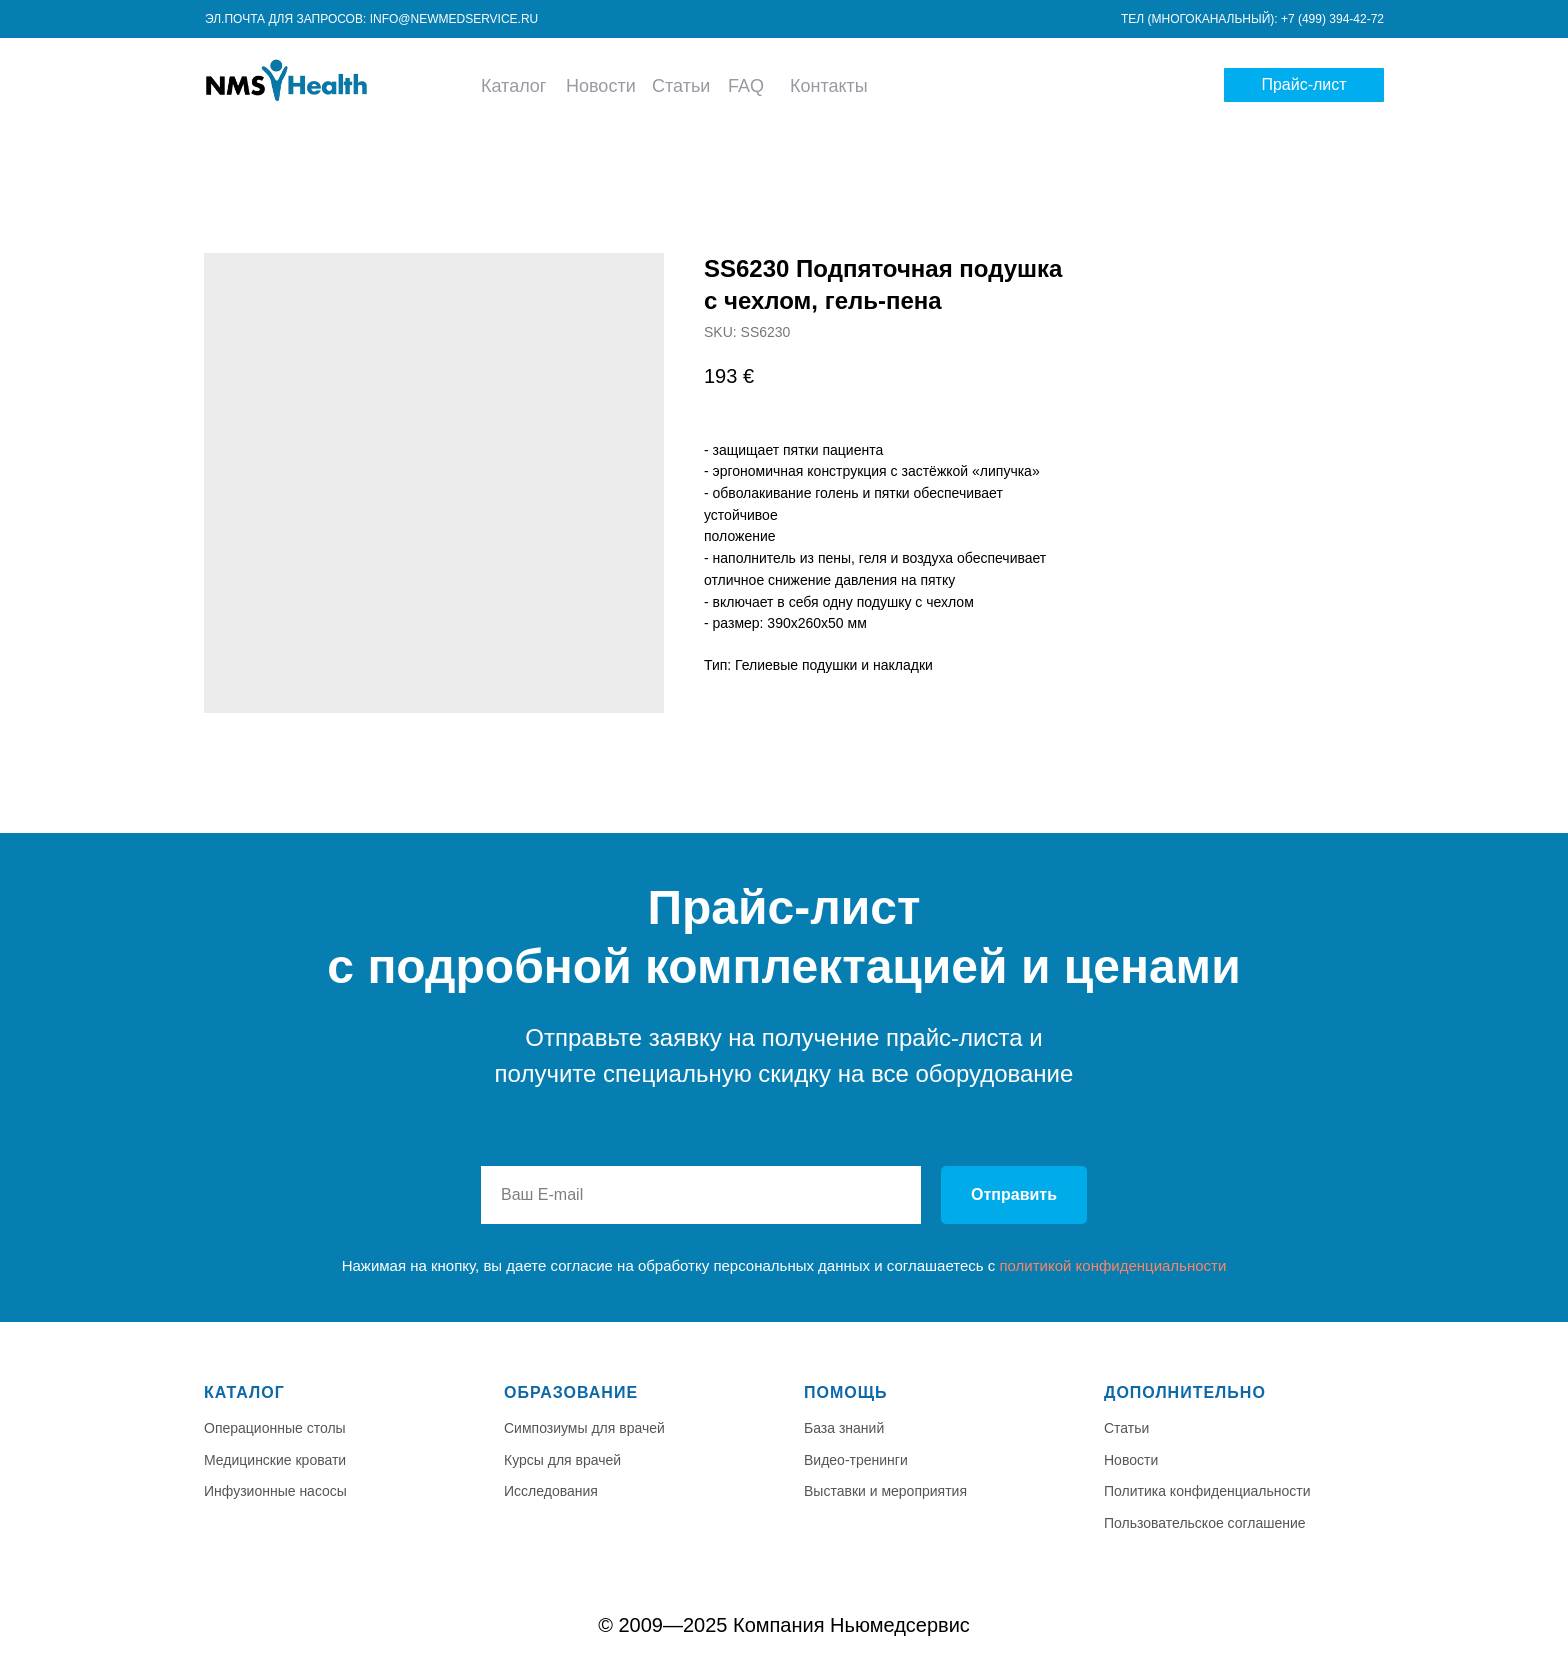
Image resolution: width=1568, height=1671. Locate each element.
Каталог (513, 86)
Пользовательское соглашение (1205, 1523)
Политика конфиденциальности (1207, 1491)
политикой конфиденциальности (1112, 1265)
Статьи (681, 86)
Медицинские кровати (275, 1460)
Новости (601, 86)
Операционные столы (275, 1428)
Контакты (829, 86)
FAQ (746, 86)
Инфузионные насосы (275, 1491)
